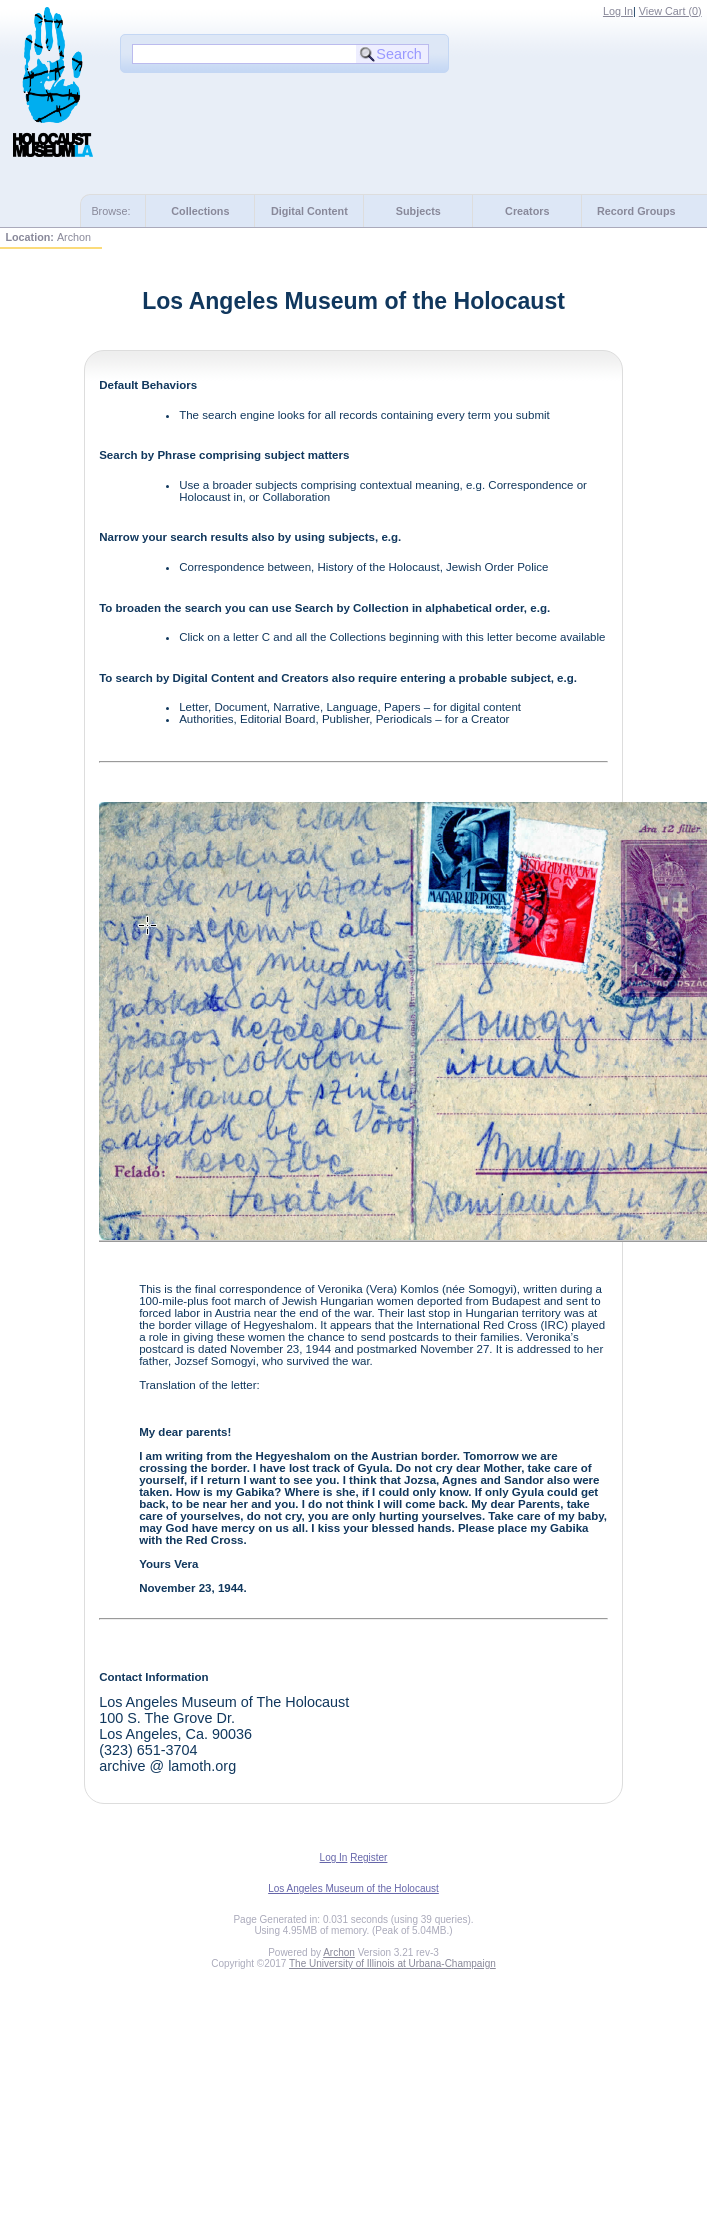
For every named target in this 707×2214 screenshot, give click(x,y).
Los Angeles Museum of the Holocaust (353, 1888)
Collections (200, 211)
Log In (618, 11)
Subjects (418, 211)
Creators (527, 211)
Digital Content (309, 211)
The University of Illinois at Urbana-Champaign (392, 1963)
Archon (339, 1952)
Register (368, 1857)
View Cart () (670, 11)
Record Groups (636, 211)
